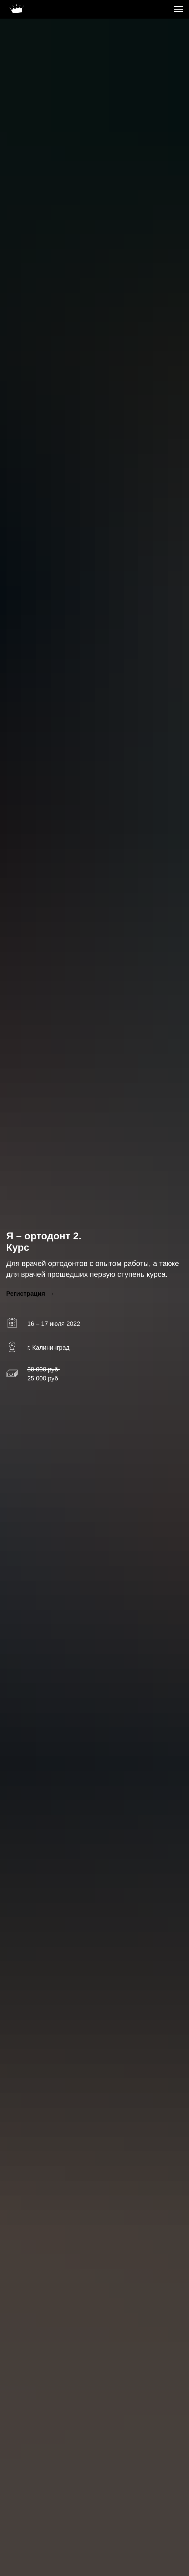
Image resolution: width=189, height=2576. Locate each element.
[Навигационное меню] (178, 9)
